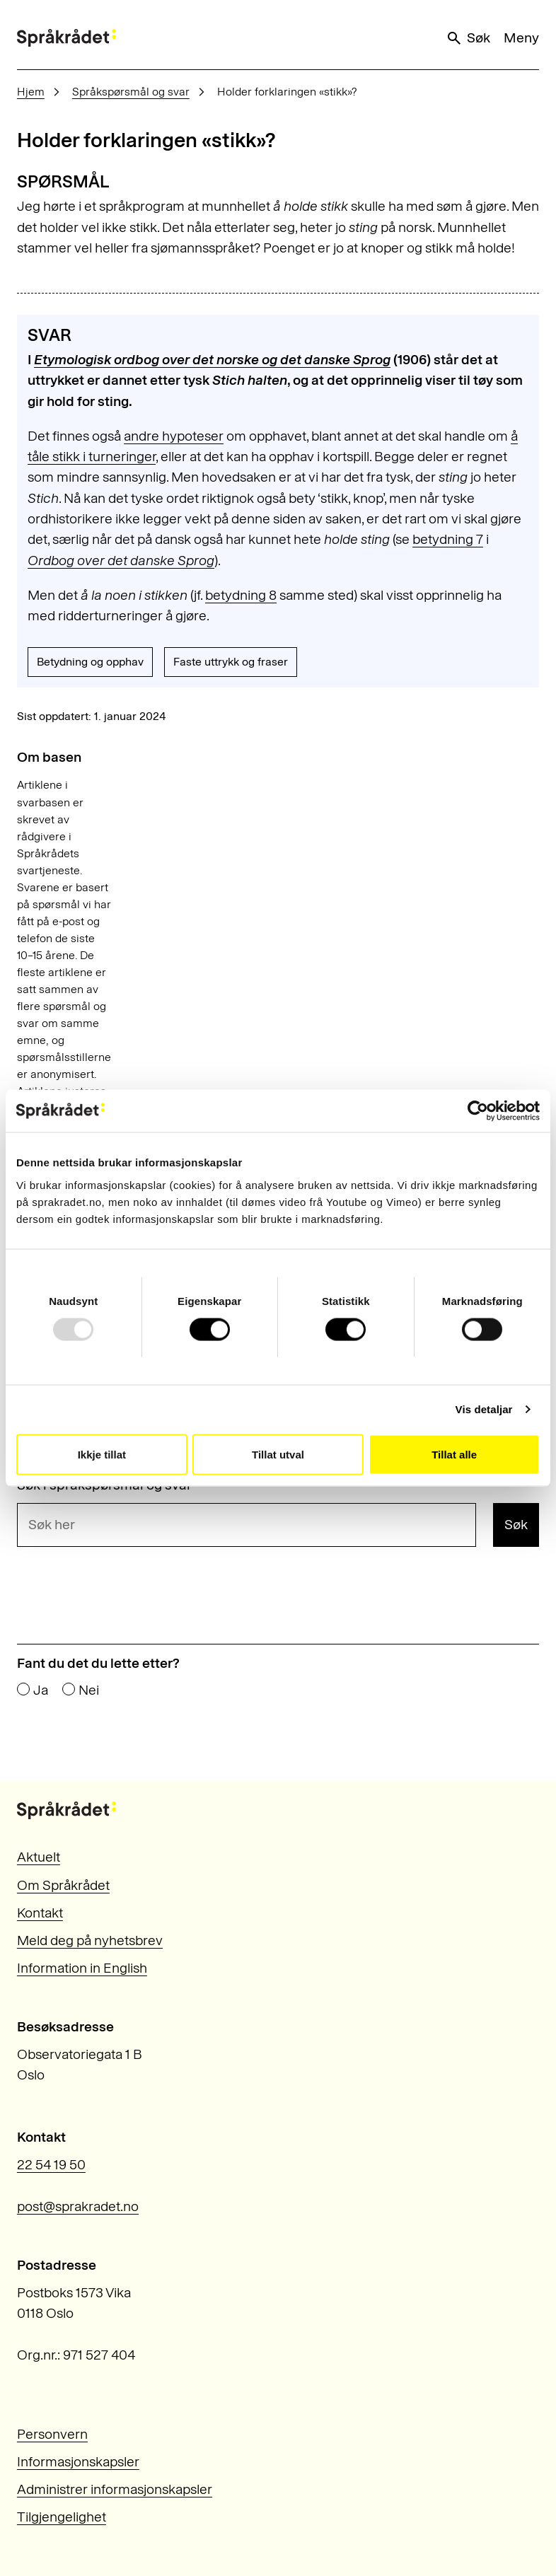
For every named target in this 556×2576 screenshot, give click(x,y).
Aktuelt (38, 1857)
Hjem (31, 91)
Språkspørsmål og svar (131, 91)
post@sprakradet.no (78, 2206)
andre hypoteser (174, 436)
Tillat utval (278, 1454)
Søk (468, 38)
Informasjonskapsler (78, 2462)
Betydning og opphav (90, 661)
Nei (89, 1690)
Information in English (82, 1968)
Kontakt (40, 1913)
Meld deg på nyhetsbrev (90, 1940)
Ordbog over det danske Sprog (121, 560)
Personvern (52, 2434)
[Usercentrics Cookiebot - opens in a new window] (478, 1111)
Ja (40, 1690)
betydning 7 (447, 539)
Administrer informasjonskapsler (114, 2489)
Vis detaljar (484, 1409)
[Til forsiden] (66, 38)
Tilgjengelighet (61, 2517)
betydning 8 (241, 595)
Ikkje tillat (102, 1454)
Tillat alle (454, 1454)
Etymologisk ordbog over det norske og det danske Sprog (212, 360)
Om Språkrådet (63, 1885)
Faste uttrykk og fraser (230, 661)
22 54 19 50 (51, 2165)
